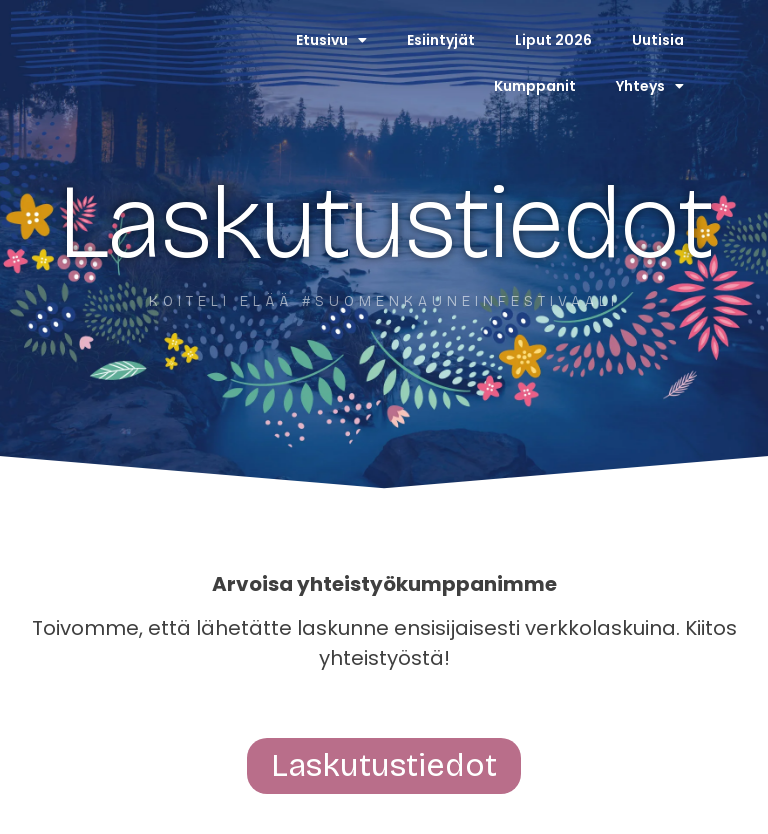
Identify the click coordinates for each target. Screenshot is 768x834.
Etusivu (331, 40)
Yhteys (650, 86)
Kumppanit (535, 86)
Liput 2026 (553, 40)
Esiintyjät (441, 40)
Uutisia (658, 40)
